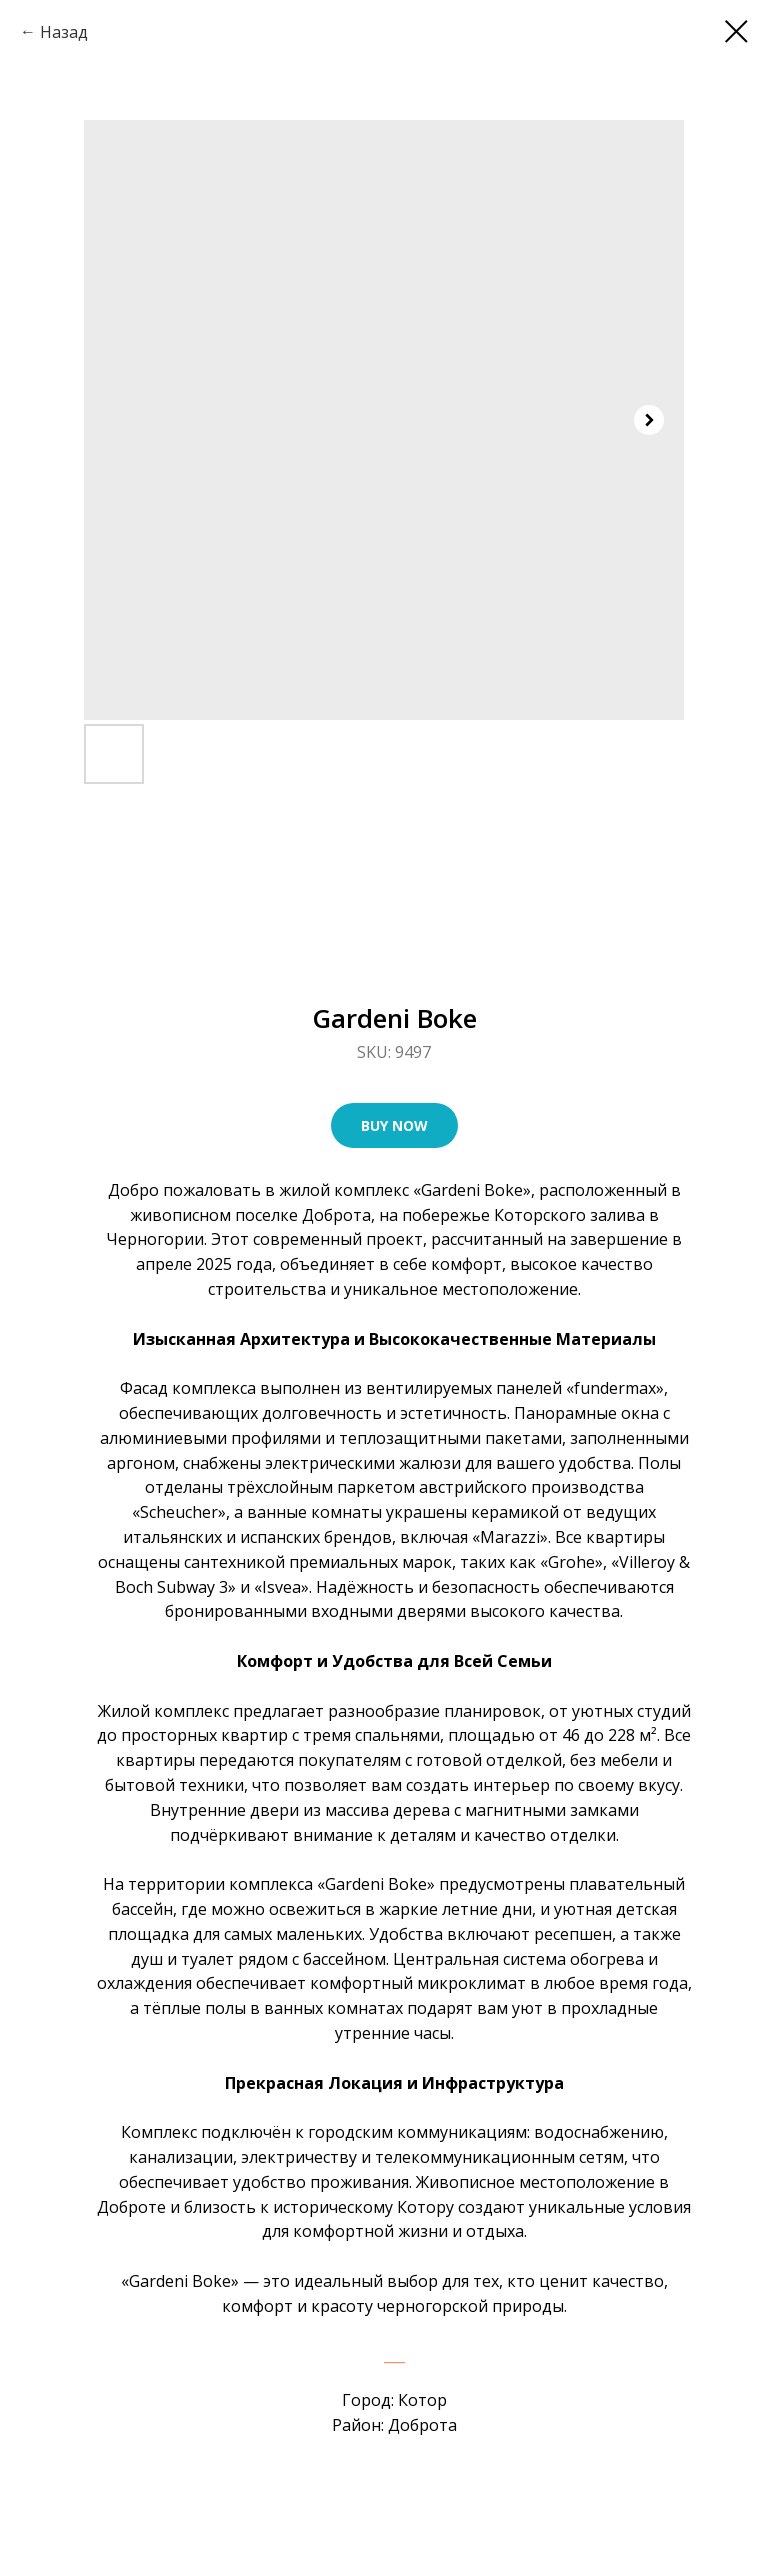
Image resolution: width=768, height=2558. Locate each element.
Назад (64, 32)
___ (394, 2355)
